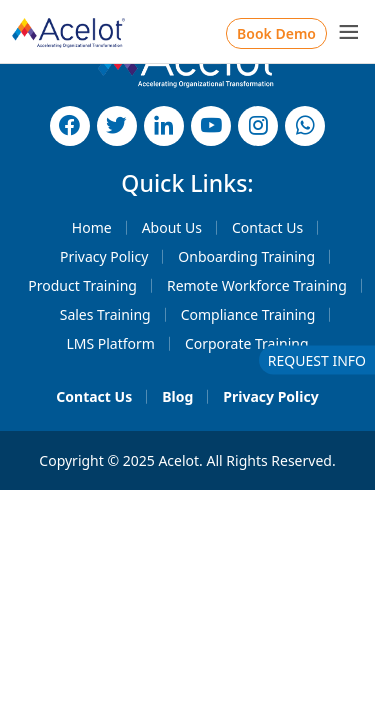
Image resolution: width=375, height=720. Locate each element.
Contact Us (267, 227)
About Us (172, 227)
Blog (177, 396)
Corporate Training (247, 343)
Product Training (82, 285)
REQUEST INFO (317, 360)
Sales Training (105, 314)
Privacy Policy (104, 256)
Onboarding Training (246, 256)
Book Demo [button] (276, 33)
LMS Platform (110, 343)
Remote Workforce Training (257, 285)
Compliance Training (248, 314)
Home (92, 227)
